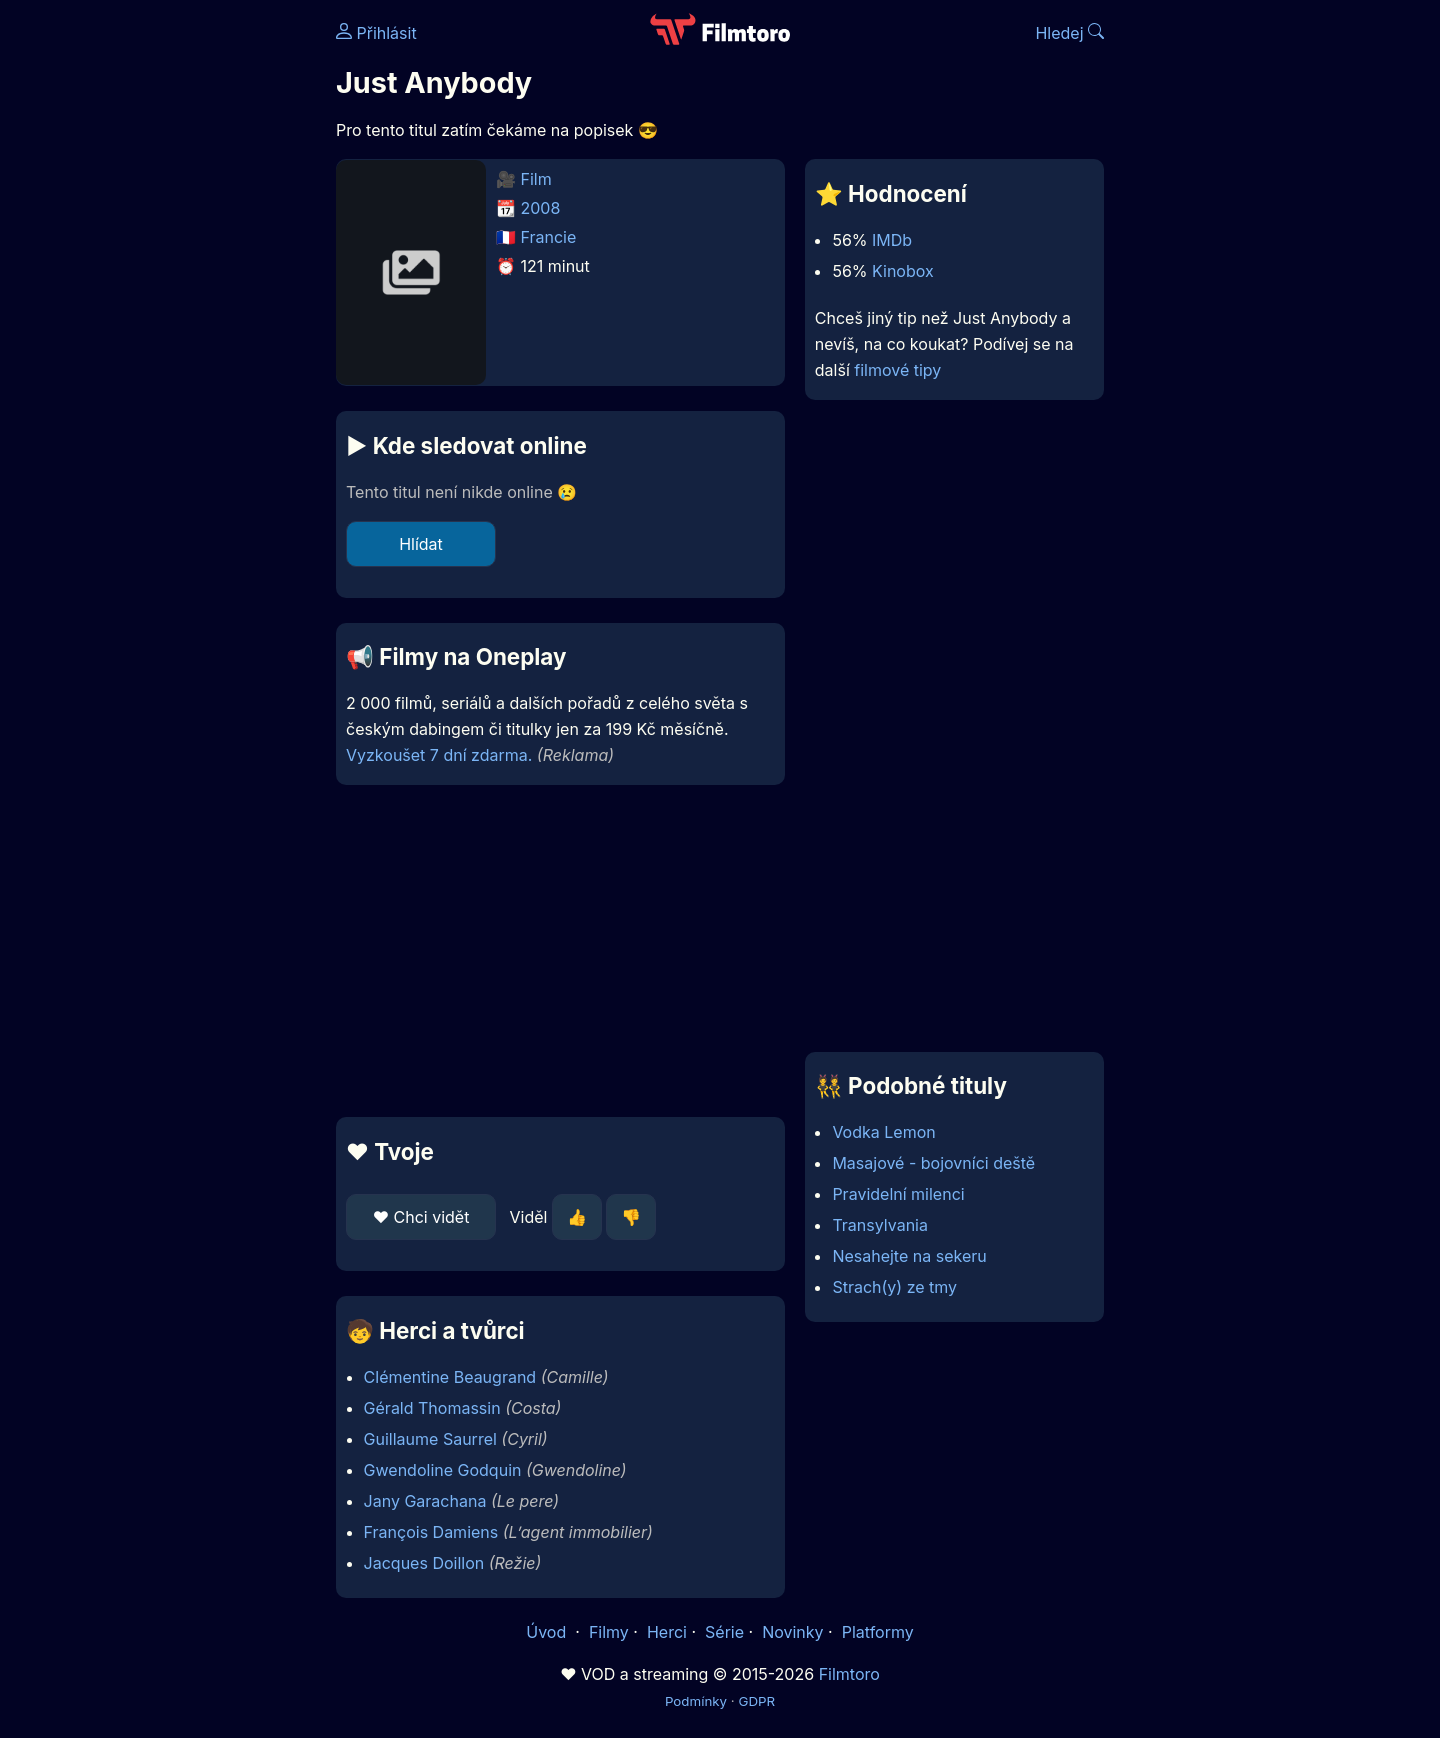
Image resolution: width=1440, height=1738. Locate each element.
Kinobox (903, 271)
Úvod (548, 1632)
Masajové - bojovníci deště (933, 1163)
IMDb (892, 240)
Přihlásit (376, 33)
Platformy (878, 1632)
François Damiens (431, 1532)
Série (724, 1632)
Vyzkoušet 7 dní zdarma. (439, 755)
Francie (549, 237)
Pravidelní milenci (898, 1194)
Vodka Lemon (883, 1132)
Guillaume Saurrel (430, 1439)
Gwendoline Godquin (443, 1470)
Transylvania (880, 1225)
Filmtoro (849, 1674)
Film (536, 179)
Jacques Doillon (424, 1563)
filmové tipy (897, 370)
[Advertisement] (191, 308)
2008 (541, 208)
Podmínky (696, 1701)
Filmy (609, 1632)
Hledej (1069, 33)
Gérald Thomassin (432, 1408)
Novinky (792, 1632)
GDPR (756, 1701)
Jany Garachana (425, 1501)
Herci (667, 1632)
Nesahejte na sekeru (909, 1256)
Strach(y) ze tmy (894, 1287)
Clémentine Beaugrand (450, 1377)
